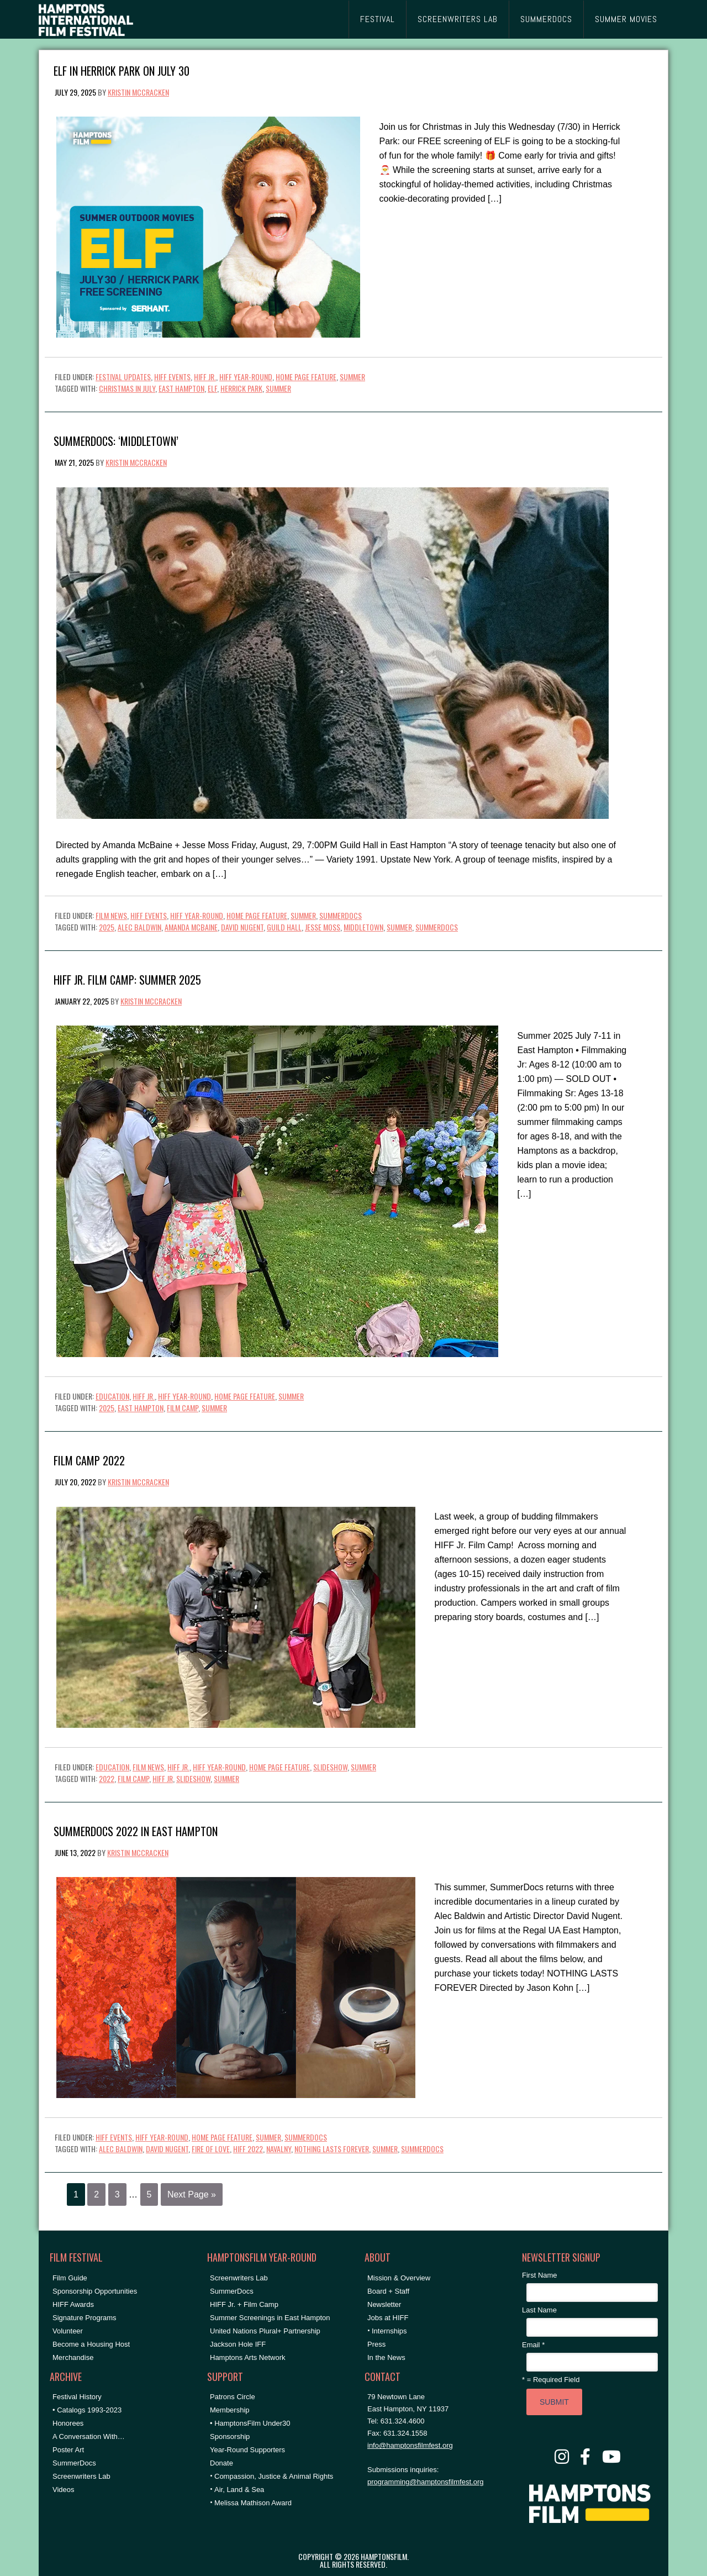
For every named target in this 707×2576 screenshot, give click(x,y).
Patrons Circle (232, 2397)
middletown (363, 927)
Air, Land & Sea (239, 2489)
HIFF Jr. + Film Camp (244, 2304)
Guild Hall (284, 927)
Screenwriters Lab (81, 2476)
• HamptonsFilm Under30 (250, 2423)
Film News (111, 915)
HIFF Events (172, 376)
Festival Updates (123, 376)
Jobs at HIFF (387, 2318)
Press (376, 2344)
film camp (182, 1407)
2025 (106, 927)
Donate (221, 2463)
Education (112, 1396)
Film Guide (69, 2278)
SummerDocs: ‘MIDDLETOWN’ (116, 440)
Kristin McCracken (138, 92)
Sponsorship (230, 2436)
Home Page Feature (306, 376)
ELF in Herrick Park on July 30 (121, 69)
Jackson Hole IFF (238, 2344)
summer (278, 388)
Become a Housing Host (91, 2344)
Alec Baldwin (139, 927)
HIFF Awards (73, 2304)
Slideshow (330, 1767)
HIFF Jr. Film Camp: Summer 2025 (127, 978)
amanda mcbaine (191, 927)
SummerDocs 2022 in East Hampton (136, 1830)
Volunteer (67, 2331)
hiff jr (162, 1778)
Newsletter (384, 2304)
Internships (389, 2331)
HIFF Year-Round (245, 376)
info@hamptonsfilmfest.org (410, 2445)
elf (212, 388)
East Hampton (181, 388)
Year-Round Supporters (247, 2450)
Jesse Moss (322, 927)
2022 (106, 1778)
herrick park (241, 388)
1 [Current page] (75, 2194)
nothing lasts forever (331, 2148)
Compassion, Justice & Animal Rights (273, 2476)
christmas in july (127, 388)
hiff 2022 (248, 2148)
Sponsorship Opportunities (94, 2291)
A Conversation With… (88, 2436)
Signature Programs (84, 2318)
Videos (63, 2489)
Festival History (77, 2397)
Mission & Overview (398, 2278)
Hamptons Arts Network (248, 2357)
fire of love (211, 2148)
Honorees (67, 2423)
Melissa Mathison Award (253, 2503)
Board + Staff (388, 2291)
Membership (230, 2410)
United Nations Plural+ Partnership (265, 2331)
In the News (386, 2357)
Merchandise (72, 2357)
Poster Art (68, 2450)
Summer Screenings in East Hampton (270, 2318)
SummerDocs (340, 915)
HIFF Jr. (205, 376)
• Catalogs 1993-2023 (87, 2410)
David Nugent (242, 927)
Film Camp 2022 (89, 1459)
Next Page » (191, 2194)
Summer (352, 376)
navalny (278, 2148)
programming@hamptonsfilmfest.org (425, 2482)
